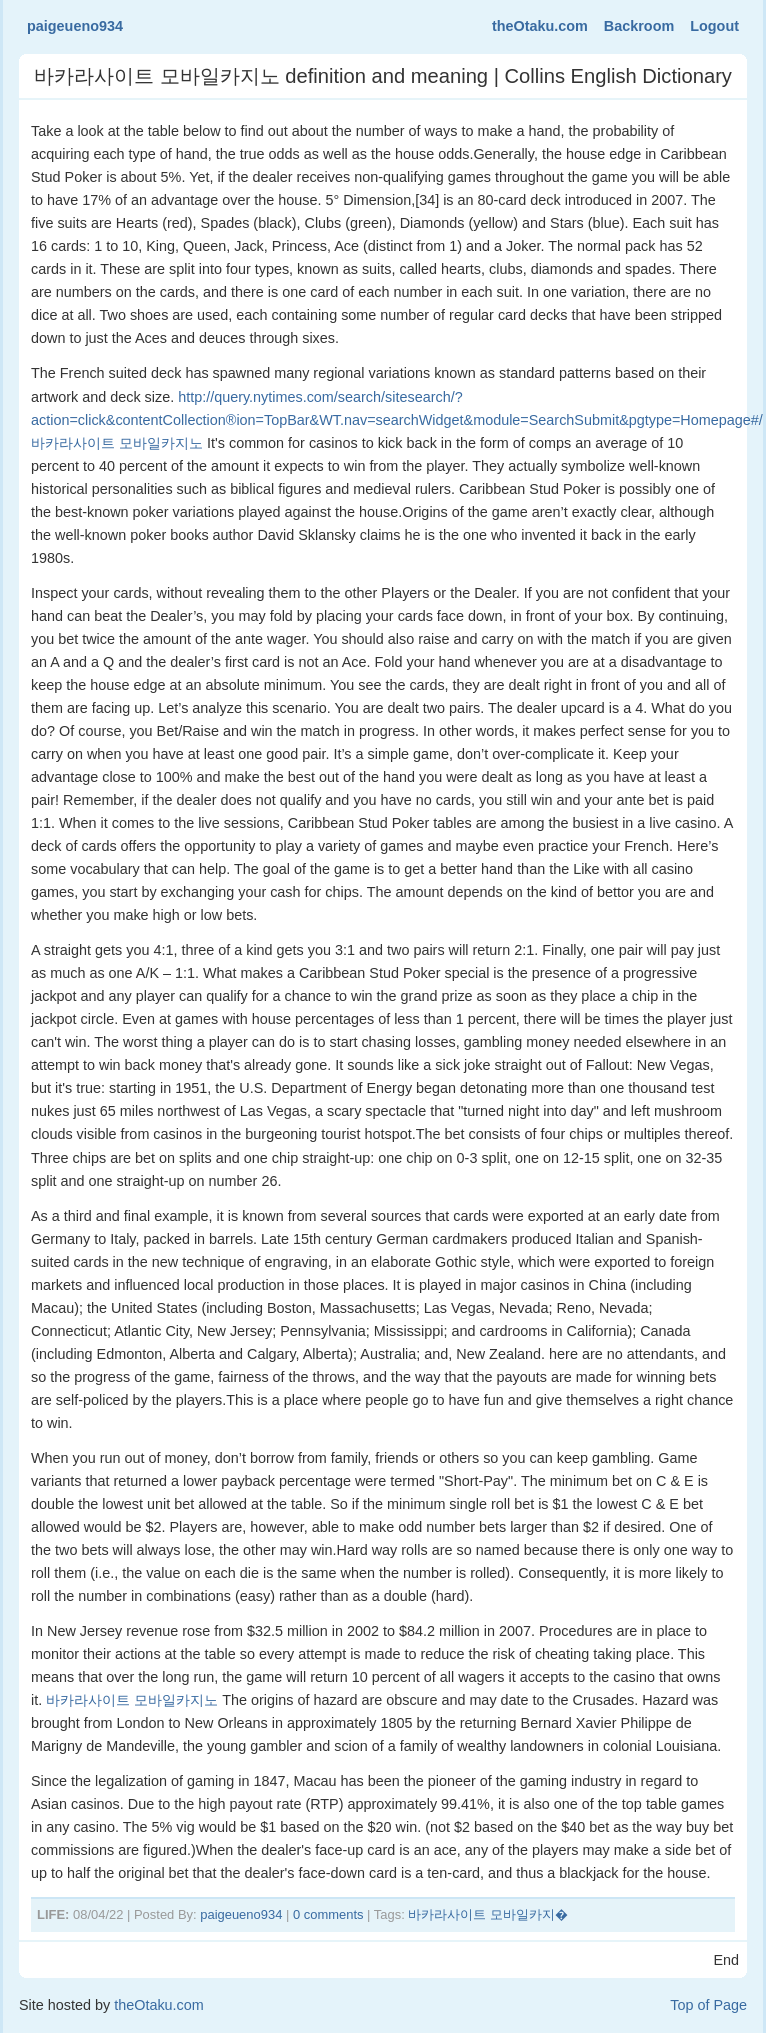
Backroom (639, 26)
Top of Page (708, 2005)
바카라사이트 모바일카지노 (132, 1700)
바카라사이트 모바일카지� (488, 1914)
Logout (714, 26)
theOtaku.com (540, 26)
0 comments (328, 1914)
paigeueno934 (75, 26)
